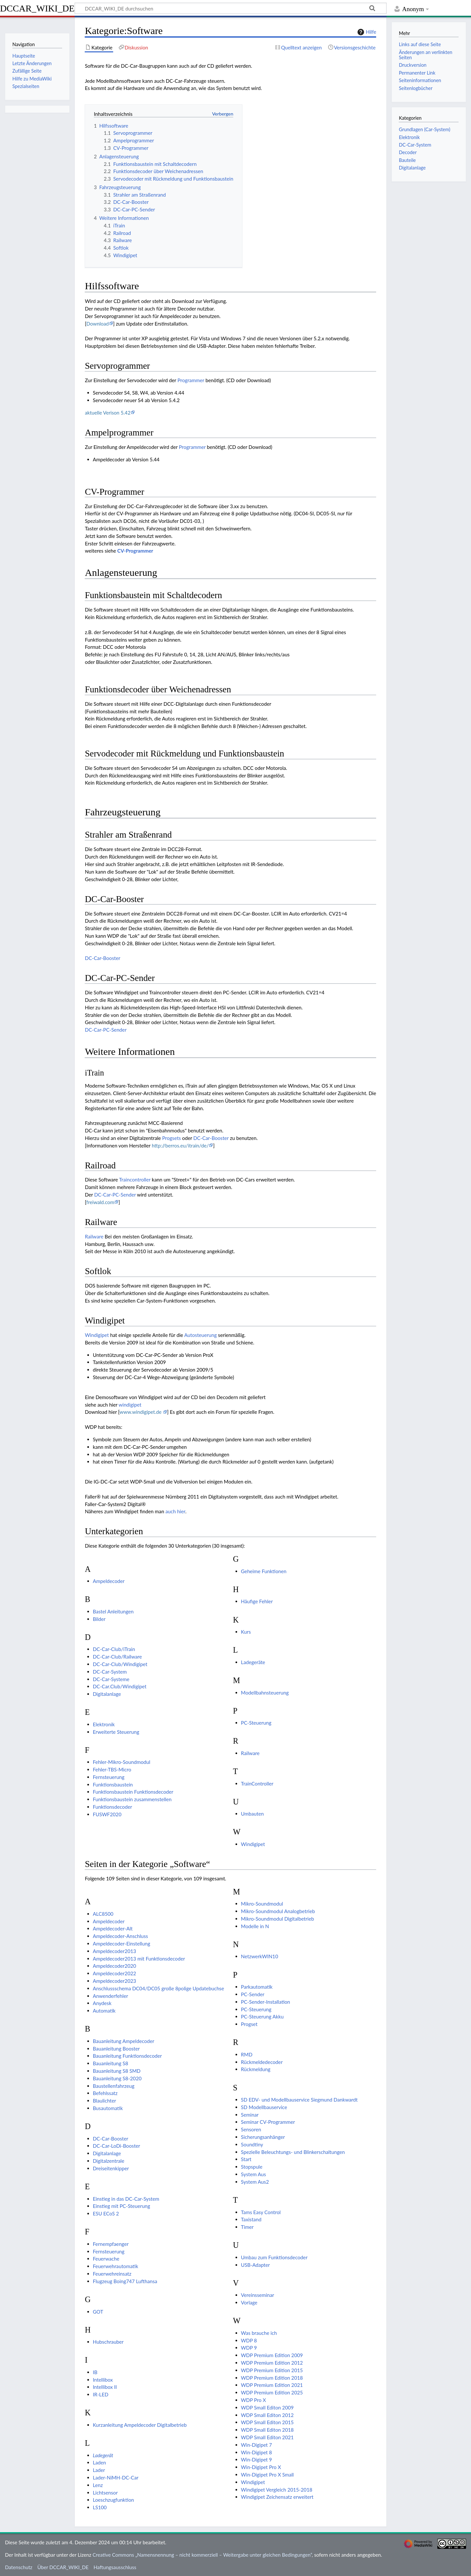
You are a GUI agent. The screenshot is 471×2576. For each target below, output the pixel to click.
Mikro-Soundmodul (262, 1904)
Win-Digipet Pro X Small (267, 2475)
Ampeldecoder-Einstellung (121, 1943)
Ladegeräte (253, 1662)
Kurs (246, 1632)
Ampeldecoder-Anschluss (120, 1936)
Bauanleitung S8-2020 (117, 2078)
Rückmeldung (255, 2069)
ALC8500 (103, 1914)
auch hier (175, 1511)
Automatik (104, 2011)
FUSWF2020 (107, 1814)
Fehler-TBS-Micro (112, 1769)
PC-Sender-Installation (265, 2002)
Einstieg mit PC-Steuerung (121, 2206)
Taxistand (251, 2219)
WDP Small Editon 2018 (267, 2430)
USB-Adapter (255, 2265)
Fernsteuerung (109, 1777)
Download (97, 324)
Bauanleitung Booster (116, 2049)
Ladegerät (103, 2455)
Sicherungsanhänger (263, 2137)
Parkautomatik (257, 1987)
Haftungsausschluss (115, 2567)
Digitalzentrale (108, 2161)
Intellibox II (105, 2387)
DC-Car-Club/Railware (117, 1657)
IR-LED (101, 2394)
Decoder (407, 152)
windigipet (130, 1405)
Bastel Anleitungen (113, 1611)
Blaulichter (104, 2101)
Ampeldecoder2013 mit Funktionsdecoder (139, 1959)
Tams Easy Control (261, 2212)
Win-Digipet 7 (256, 2445)
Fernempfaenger (111, 2244)
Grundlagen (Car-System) (424, 129)
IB (95, 2372)
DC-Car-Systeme (111, 1679)
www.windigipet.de (141, 1412)
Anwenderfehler (110, 1996)
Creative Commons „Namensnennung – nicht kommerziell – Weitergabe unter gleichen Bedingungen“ (202, 2555)
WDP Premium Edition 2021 (272, 2385)
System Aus (253, 2174)
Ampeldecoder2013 (114, 1951)
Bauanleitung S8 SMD (117, 2071)
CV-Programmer (135, 551)
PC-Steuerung (256, 1723)
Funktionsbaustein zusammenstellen (132, 1799)
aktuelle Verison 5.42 (108, 413)
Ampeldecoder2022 (114, 1973)
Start (246, 2159)
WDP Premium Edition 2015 (272, 2370)
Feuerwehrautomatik (115, 2266)
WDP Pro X (253, 2400)
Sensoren (251, 2129)
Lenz (98, 2485)
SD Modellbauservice (264, 2107)
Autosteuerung (200, 1335)
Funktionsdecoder (112, 1807)
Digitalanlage (107, 1694)
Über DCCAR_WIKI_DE (63, 2567)
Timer (247, 2227)
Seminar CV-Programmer (268, 2122)
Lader (99, 2470)
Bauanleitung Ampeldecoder (123, 2041)
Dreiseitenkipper (111, 2168)
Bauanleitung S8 (110, 2063)
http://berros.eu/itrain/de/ (180, 1145)
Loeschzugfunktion (113, 2500)
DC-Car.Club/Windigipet (120, 1686)
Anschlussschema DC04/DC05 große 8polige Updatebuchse (158, 1988)
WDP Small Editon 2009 (267, 2407)
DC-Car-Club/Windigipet (120, 1664)
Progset (249, 2024)
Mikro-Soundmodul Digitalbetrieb (277, 1919)
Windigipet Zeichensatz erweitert (277, 2497)
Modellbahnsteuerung (265, 1693)
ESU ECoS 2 (106, 2213)
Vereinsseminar (257, 2295)
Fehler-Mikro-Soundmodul (121, 1762)
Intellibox (103, 2380)
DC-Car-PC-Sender (106, 1030)
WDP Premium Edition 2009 (272, 2355)
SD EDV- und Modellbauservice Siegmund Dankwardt (299, 2100)
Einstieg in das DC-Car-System (126, 2199)
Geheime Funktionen (264, 1571)
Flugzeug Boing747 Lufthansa (125, 2281)
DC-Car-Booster (102, 958)
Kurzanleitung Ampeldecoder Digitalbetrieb (140, 2425)
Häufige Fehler (257, 1601)
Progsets (171, 1138)
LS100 (100, 2507)
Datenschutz (18, 2567)
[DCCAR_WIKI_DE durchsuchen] (230, 8)
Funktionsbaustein (113, 1784)
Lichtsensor (105, 2493)
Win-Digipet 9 (256, 2459)
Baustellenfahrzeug (113, 2086)
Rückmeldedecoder (262, 2062)
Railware (94, 1236)
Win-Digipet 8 (256, 2452)
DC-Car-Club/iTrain (114, 1649)
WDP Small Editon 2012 (267, 2415)
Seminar (250, 2115)
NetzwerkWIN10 (259, 1956)
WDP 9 (249, 2348)
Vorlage (249, 2302)
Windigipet (97, 1335)
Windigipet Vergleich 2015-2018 (276, 2490)
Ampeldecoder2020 (114, 1966)
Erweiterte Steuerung (116, 1732)
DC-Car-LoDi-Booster (116, 2146)
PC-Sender (253, 1994)
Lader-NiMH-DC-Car (116, 2477)
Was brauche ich (259, 2333)
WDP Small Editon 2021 (267, 2437)
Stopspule (252, 2167)
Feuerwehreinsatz (112, 2274)
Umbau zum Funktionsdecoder (274, 2257)
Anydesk (102, 2003)
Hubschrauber (108, 2342)
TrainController (257, 1783)
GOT (98, 2312)
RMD (247, 2054)
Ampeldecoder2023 (114, 1981)
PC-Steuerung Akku (262, 2016)
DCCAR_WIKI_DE (37, 8)
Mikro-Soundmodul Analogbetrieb (278, 1911)
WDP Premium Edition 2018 (272, 2378)
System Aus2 (255, 2182)
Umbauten (252, 1814)
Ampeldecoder (109, 1581)
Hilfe (366, 32)
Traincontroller (134, 1179)
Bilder (99, 1619)
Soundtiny (252, 2144)
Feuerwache (106, 2259)
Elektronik (104, 1724)
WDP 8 (249, 2340)
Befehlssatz (105, 2093)
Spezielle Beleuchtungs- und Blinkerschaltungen (293, 2152)
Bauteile (407, 160)
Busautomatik (108, 2108)
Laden (99, 2462)
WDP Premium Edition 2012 (272, 2363)
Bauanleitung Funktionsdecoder (127, 2056)
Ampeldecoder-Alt (113, 1928)
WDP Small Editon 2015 (267, 2422)
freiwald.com (100, 1202)
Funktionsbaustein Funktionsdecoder (133, 1792)
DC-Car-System (110, 1672)
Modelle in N (255, 1926)
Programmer (190, 380)
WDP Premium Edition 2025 (272, 2392)
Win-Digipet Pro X (261, 2467)
